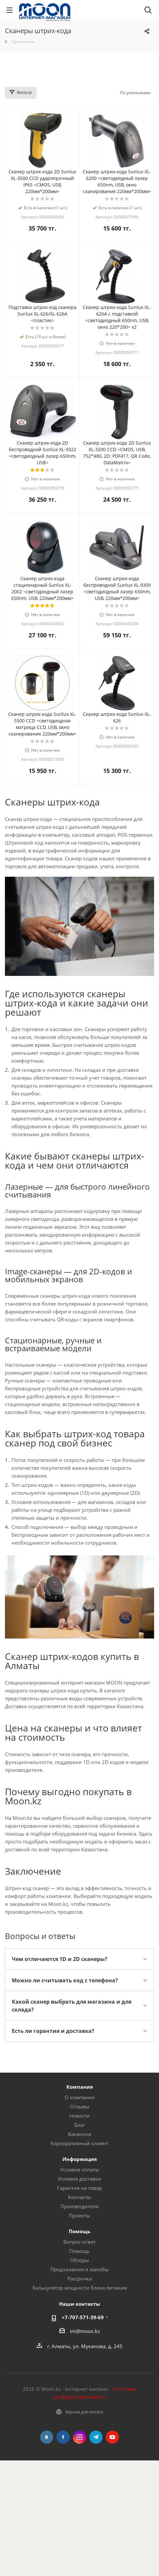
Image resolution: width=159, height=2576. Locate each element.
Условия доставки (79, 2178)
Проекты (79, 2215)
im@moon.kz (85, 2331)
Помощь (79, 2251)
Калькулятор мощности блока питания (79, 2287)
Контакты (79, 2197)
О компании (80, 2097)
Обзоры (79, 2260)
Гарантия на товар (79, 2188)
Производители (79, 2206)
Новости (79, 2115)
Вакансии (79, 2134)
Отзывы (79, 2106)
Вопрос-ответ (79, 2241)
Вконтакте (46, 2437)
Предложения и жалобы (79, 2269)
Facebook (63, 2437)
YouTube (112, 2437)
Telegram (95, 2437)
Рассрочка (79, 2278)
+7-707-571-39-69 (83, 2317)
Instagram (79, 2437)
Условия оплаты (79, 2169)
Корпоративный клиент (79, 2143)
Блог (79, 2125)
